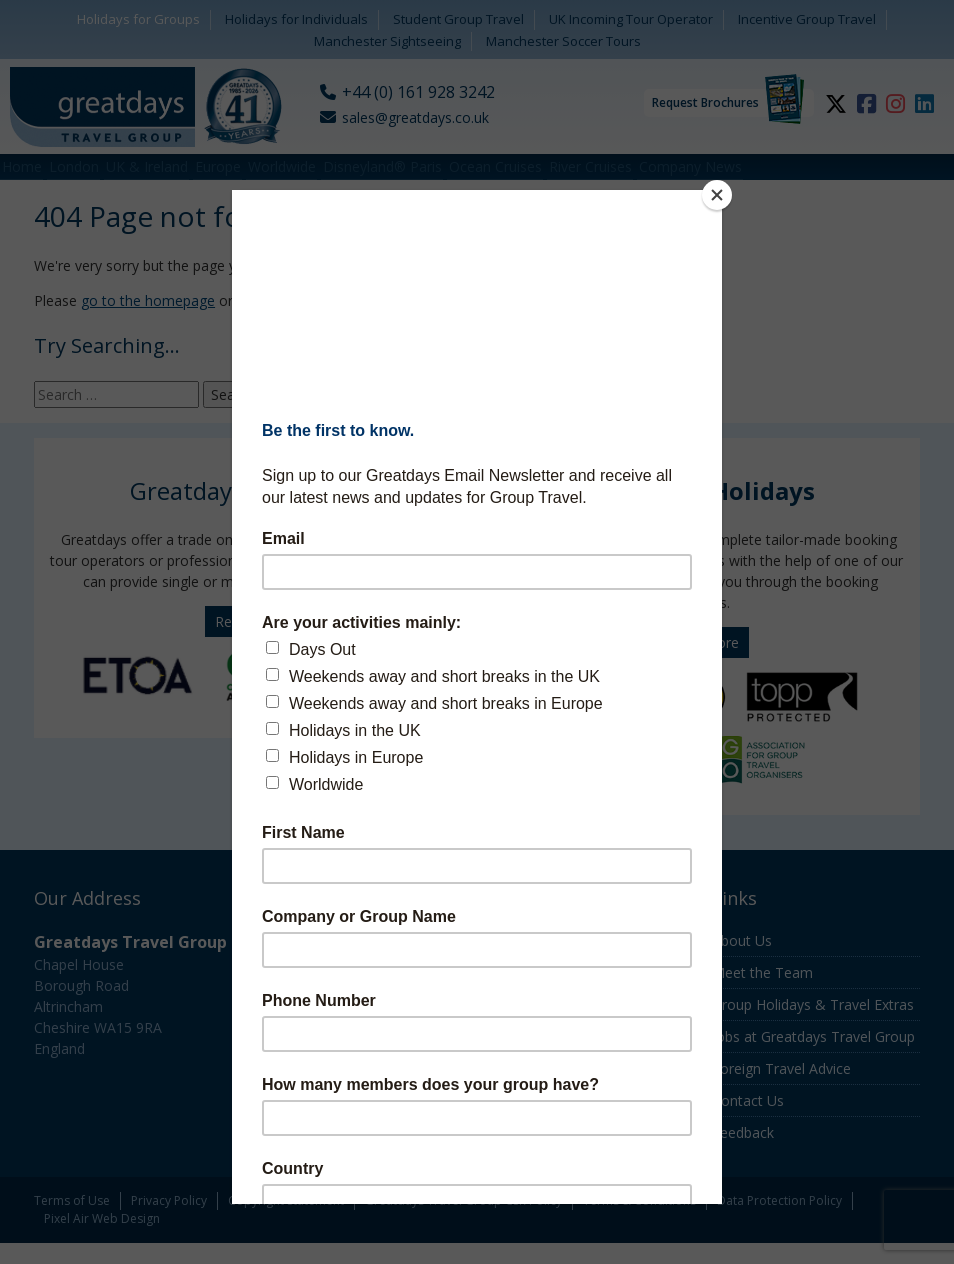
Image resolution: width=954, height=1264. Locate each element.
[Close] (717, 195)
